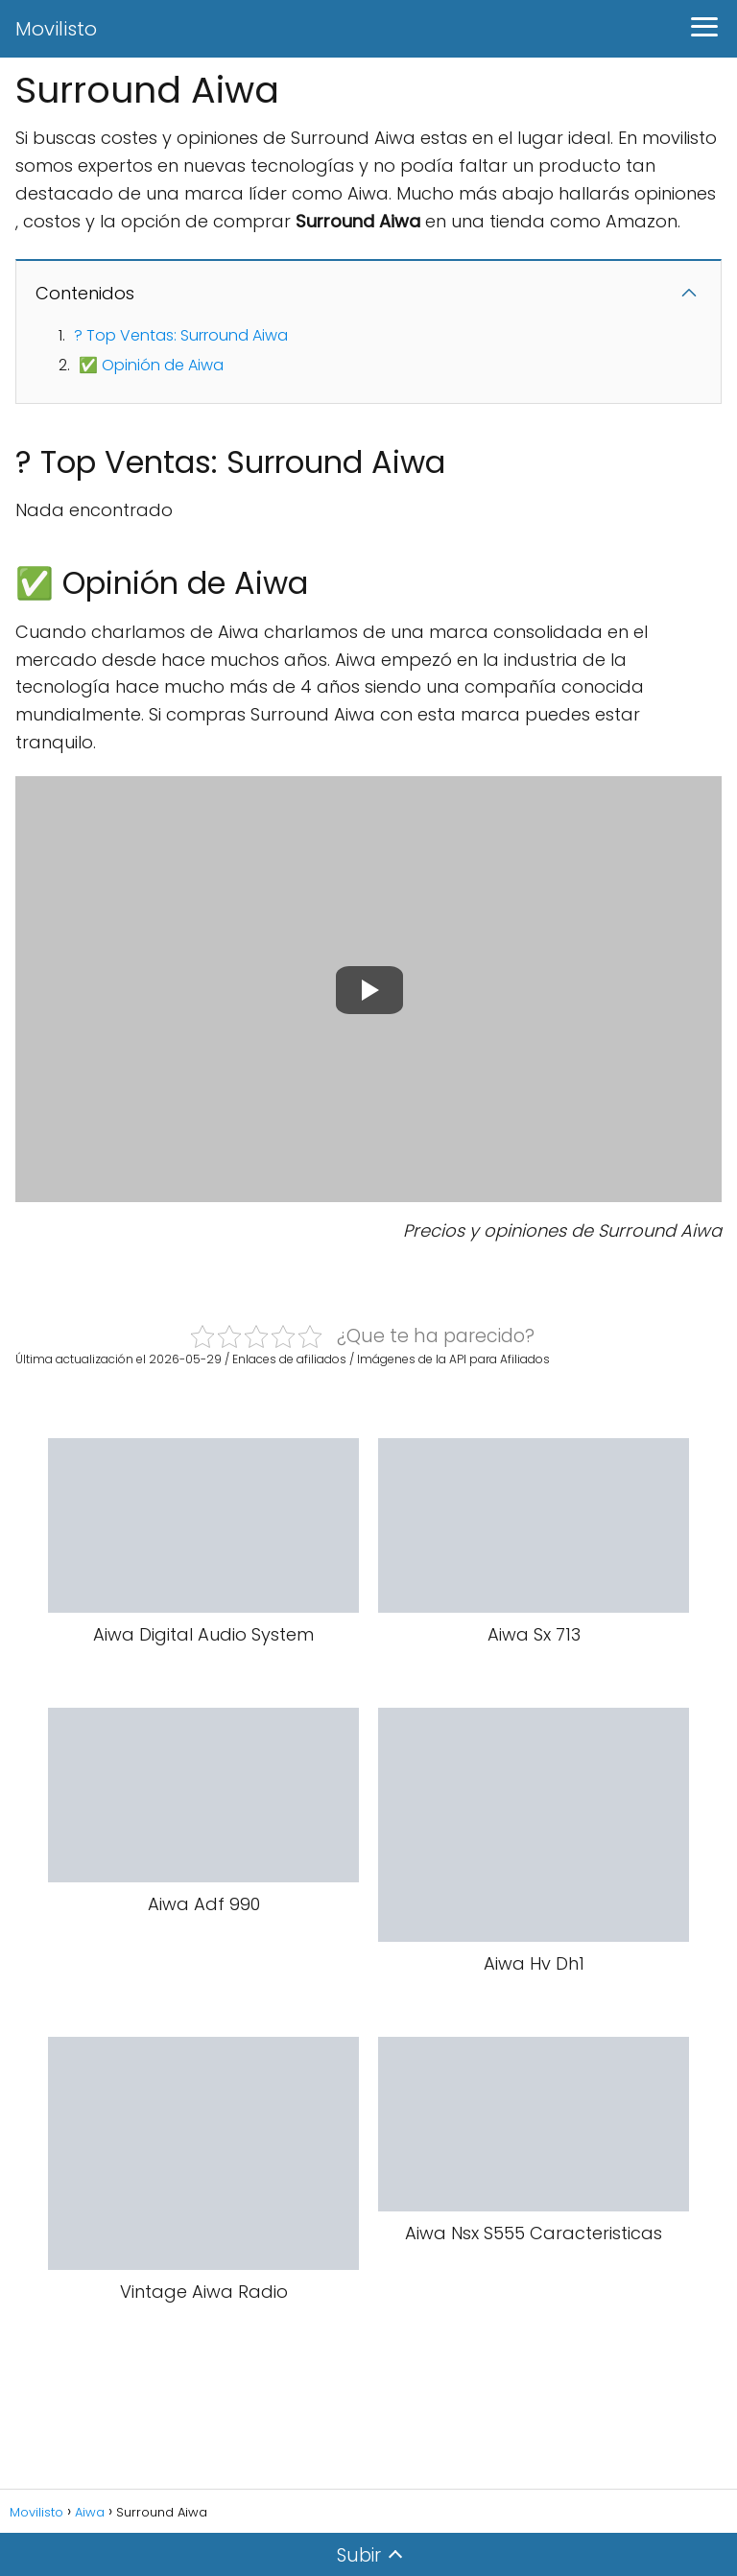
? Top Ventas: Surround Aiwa (181, 335)
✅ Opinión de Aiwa (151, 365)
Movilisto (56, 28)
